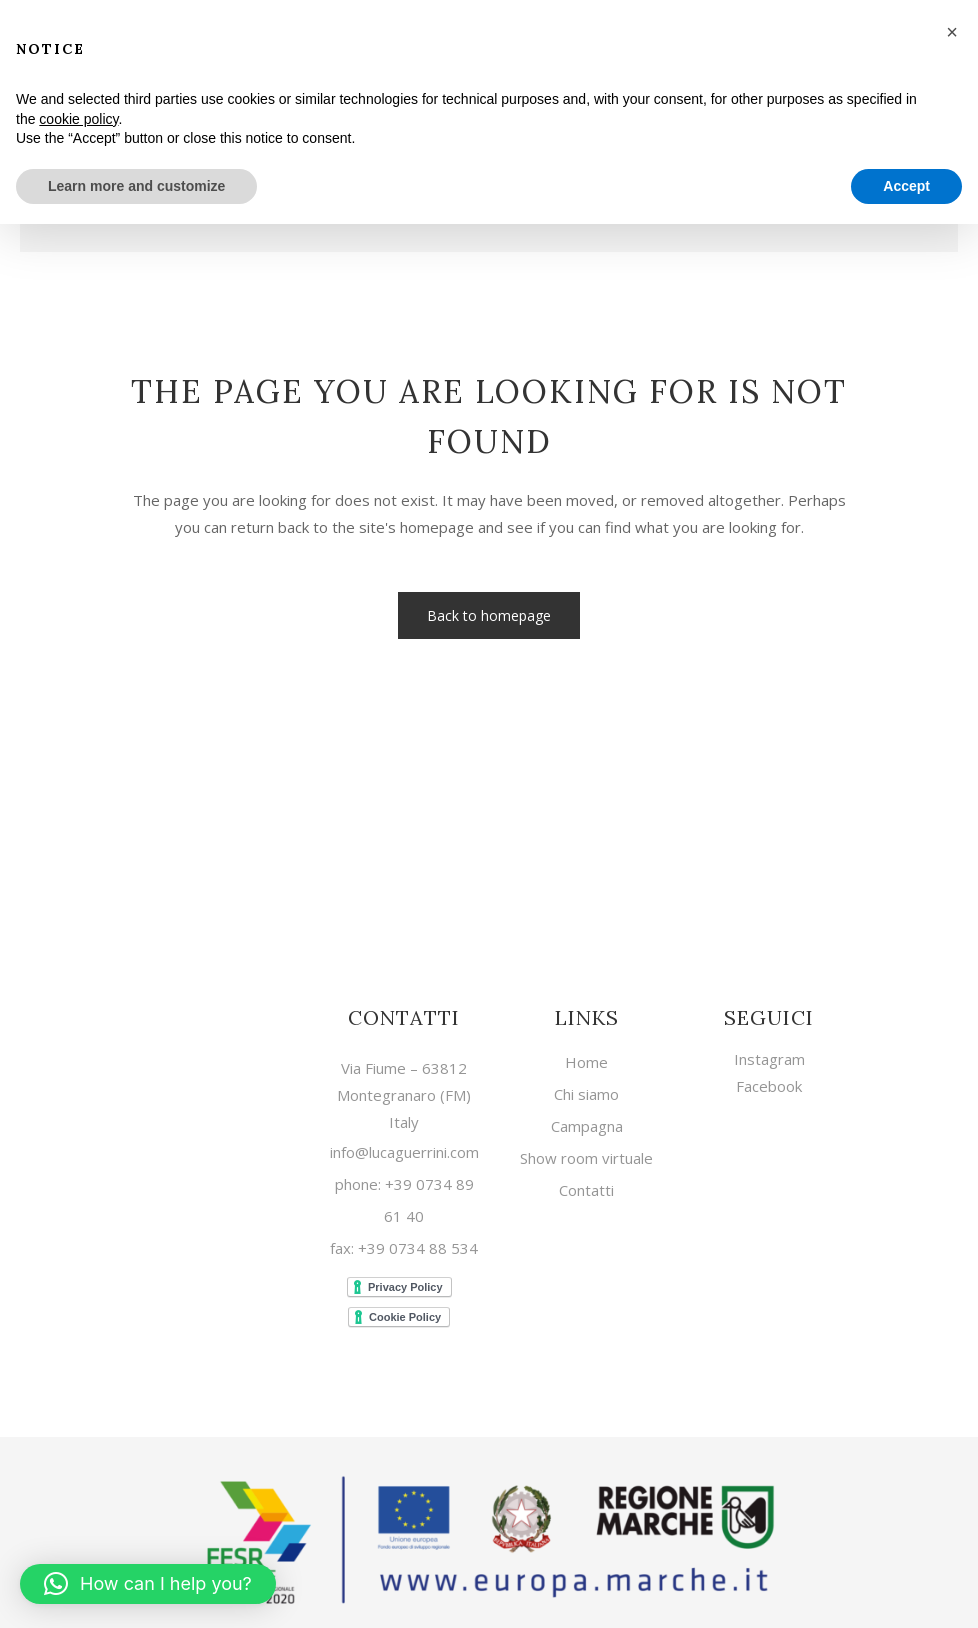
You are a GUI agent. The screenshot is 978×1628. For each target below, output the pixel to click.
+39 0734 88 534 (416, 1245)
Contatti (586, 1187)
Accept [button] (906, 186)
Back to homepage (489, 615)
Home (586, 1059)
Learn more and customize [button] (136, 186)
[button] (148, 1584)
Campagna (587, 1123)
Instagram (769, 1056)
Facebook (769, 1083)
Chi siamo (586, 1091)
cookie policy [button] (78, 119)
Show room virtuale (586, 1155)
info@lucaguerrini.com (404, 1149)
